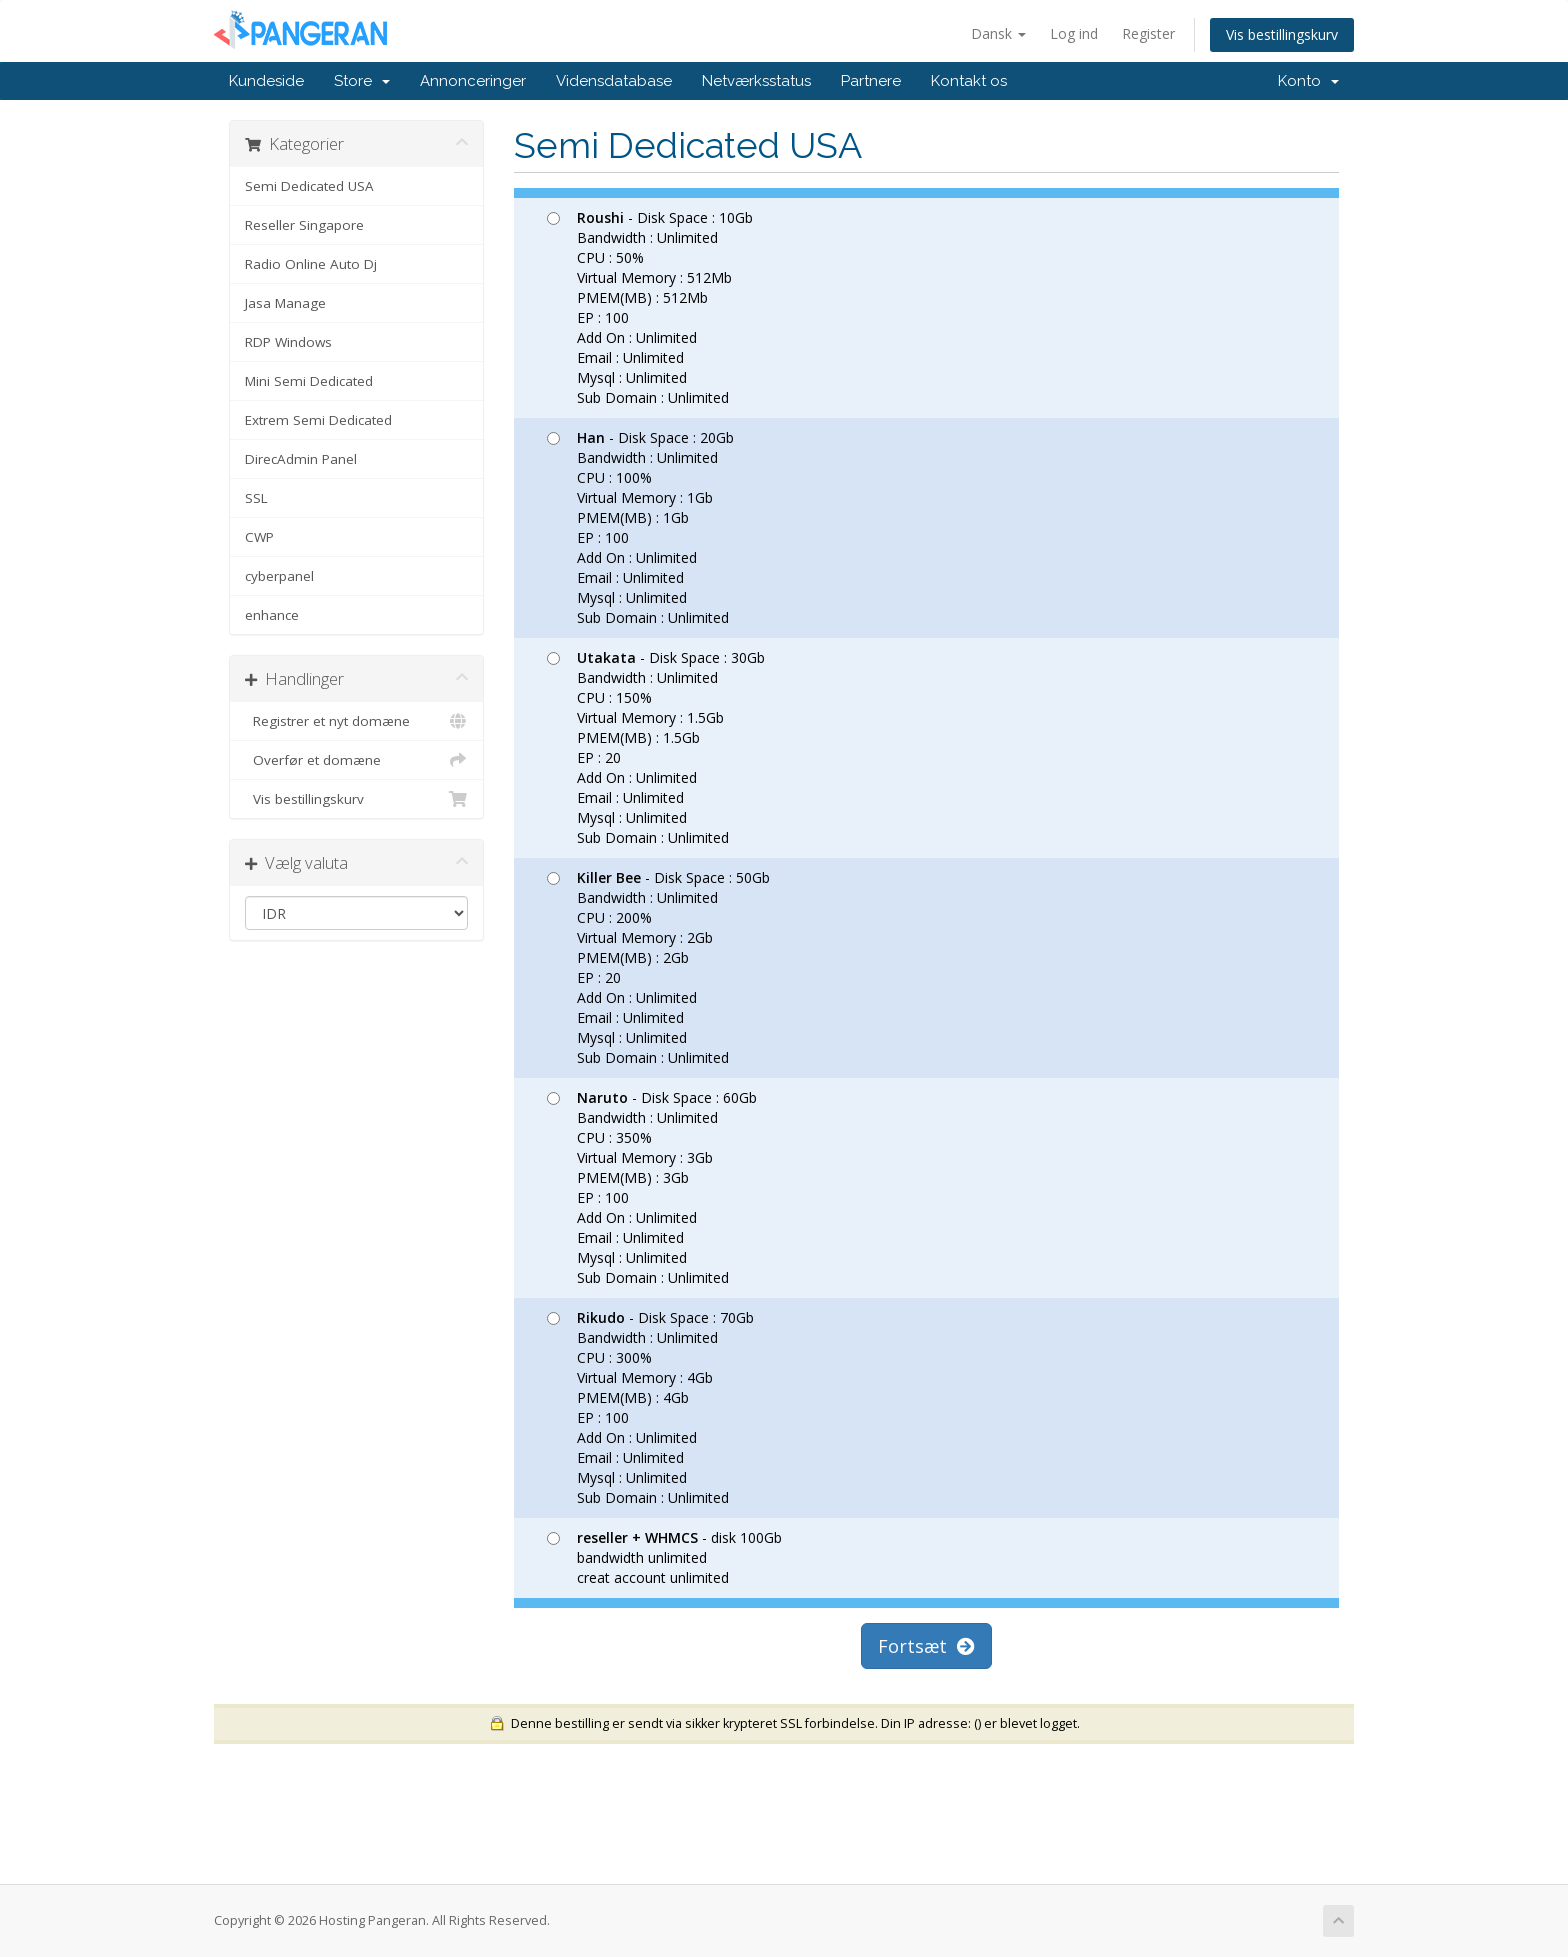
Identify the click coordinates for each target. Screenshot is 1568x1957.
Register (1148, 33)
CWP (259, 537)
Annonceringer (473, 81)
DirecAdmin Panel (301, 459)
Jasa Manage (285, 303)
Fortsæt (926, 1646)
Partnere (871, 81)
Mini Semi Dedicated (309, 381)
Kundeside (266, 81)
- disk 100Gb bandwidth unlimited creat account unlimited (664, 1557)
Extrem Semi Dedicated (318, 420)
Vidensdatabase (614, 81)
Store (362, 81)
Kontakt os (969, 81)
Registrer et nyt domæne (356, 721)
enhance (272, 615)
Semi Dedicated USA (309, 186)
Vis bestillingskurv (1282, 34)
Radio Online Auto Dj (311, 264)
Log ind (1074, 33)
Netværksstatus (756, 81)
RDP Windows (288, 342)
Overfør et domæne (356, 760)
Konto (1308, 81)
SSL (256, 498)
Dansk (998, 33)
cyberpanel (279, 576)
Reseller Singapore (304, 225)
